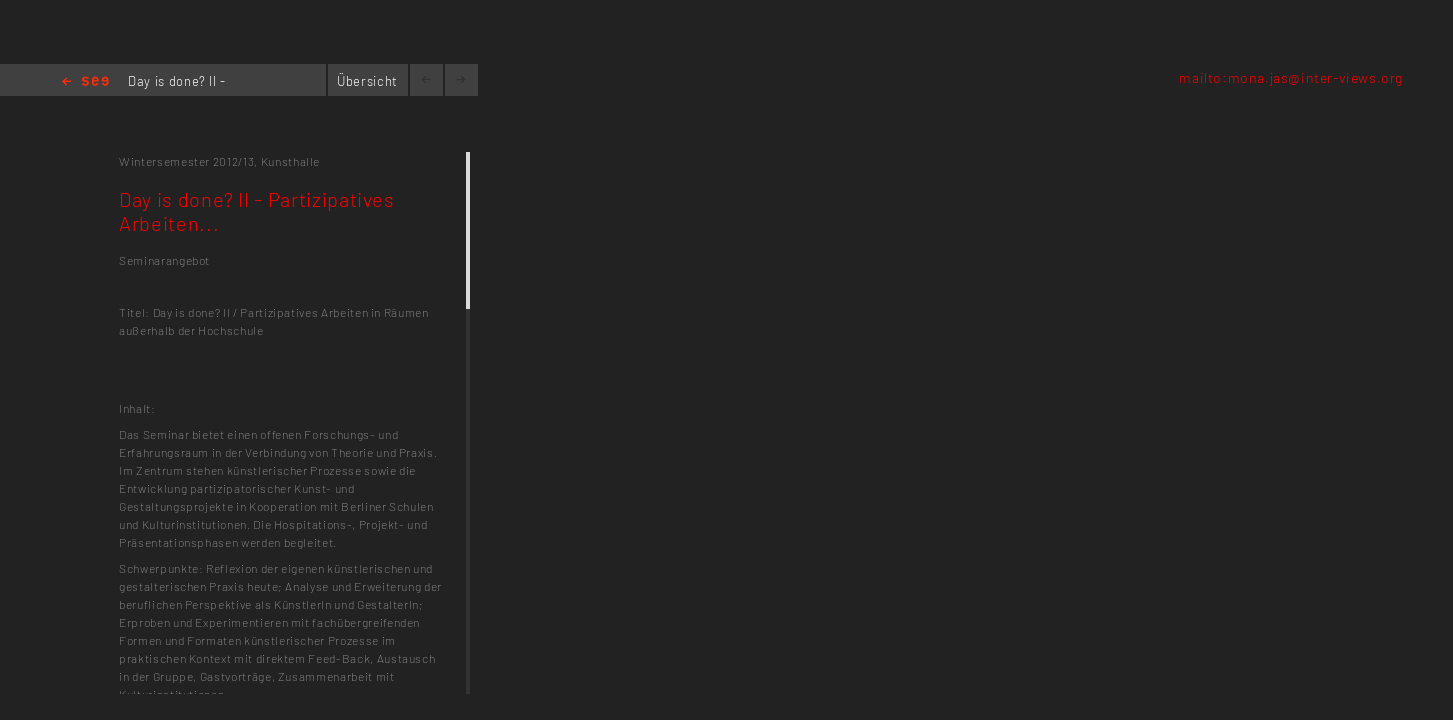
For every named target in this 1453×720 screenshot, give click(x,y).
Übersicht (367, 81)
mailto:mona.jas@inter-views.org (1291, 77)
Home (85, 82)
